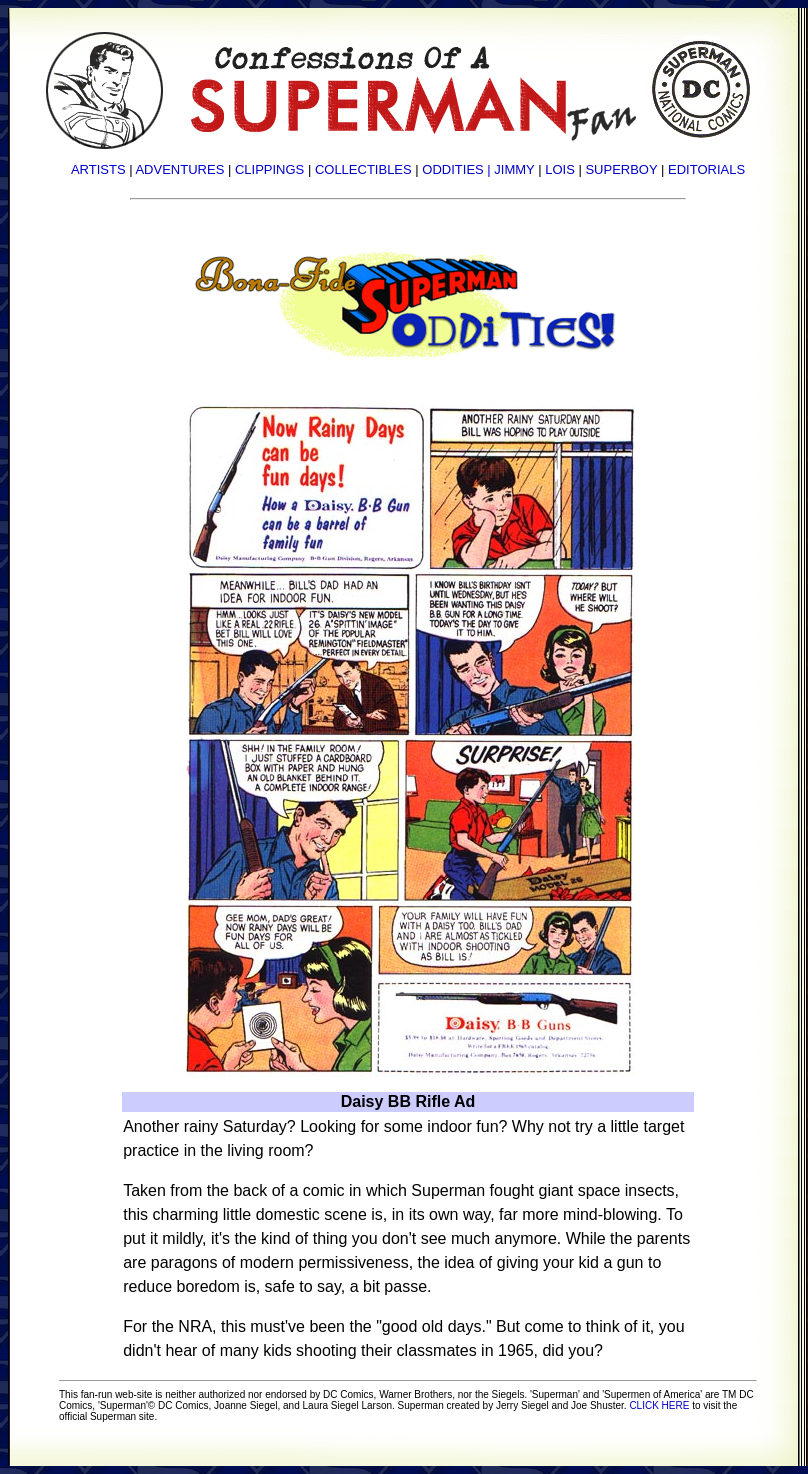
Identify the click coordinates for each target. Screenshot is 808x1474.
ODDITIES (452, 169)
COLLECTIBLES (363, 169)
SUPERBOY (621, 169)
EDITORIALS (706, 169)
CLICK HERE (659, 1405)
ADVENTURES (179, 169)
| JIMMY (510, 169)
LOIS (560, 169)
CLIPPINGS (269, 169)
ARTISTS (98, 169)
